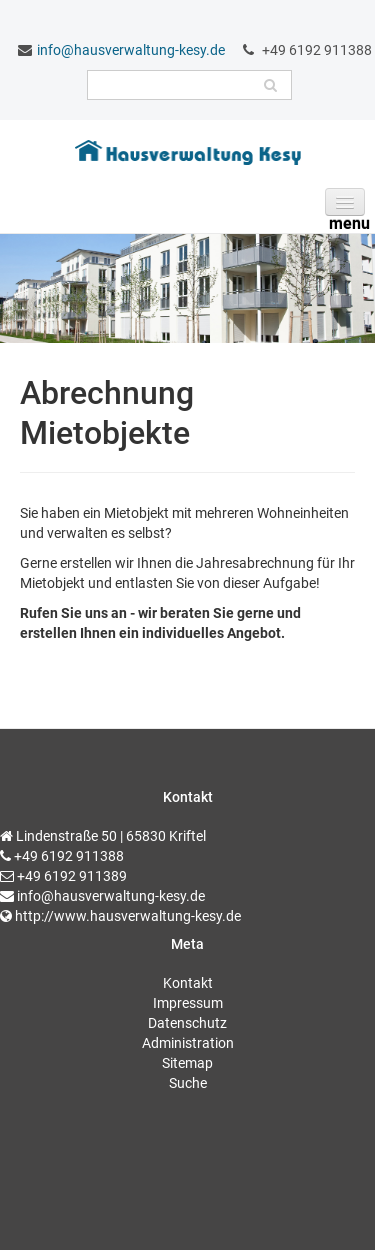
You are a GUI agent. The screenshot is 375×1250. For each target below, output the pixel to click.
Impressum (188, 1003)
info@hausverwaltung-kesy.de (131, 50)
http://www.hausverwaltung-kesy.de (128, 916)
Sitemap (187, 1063)
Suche (188, 1083)
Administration (188, 1043)
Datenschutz (187, 1023)
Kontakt (188, 983)
